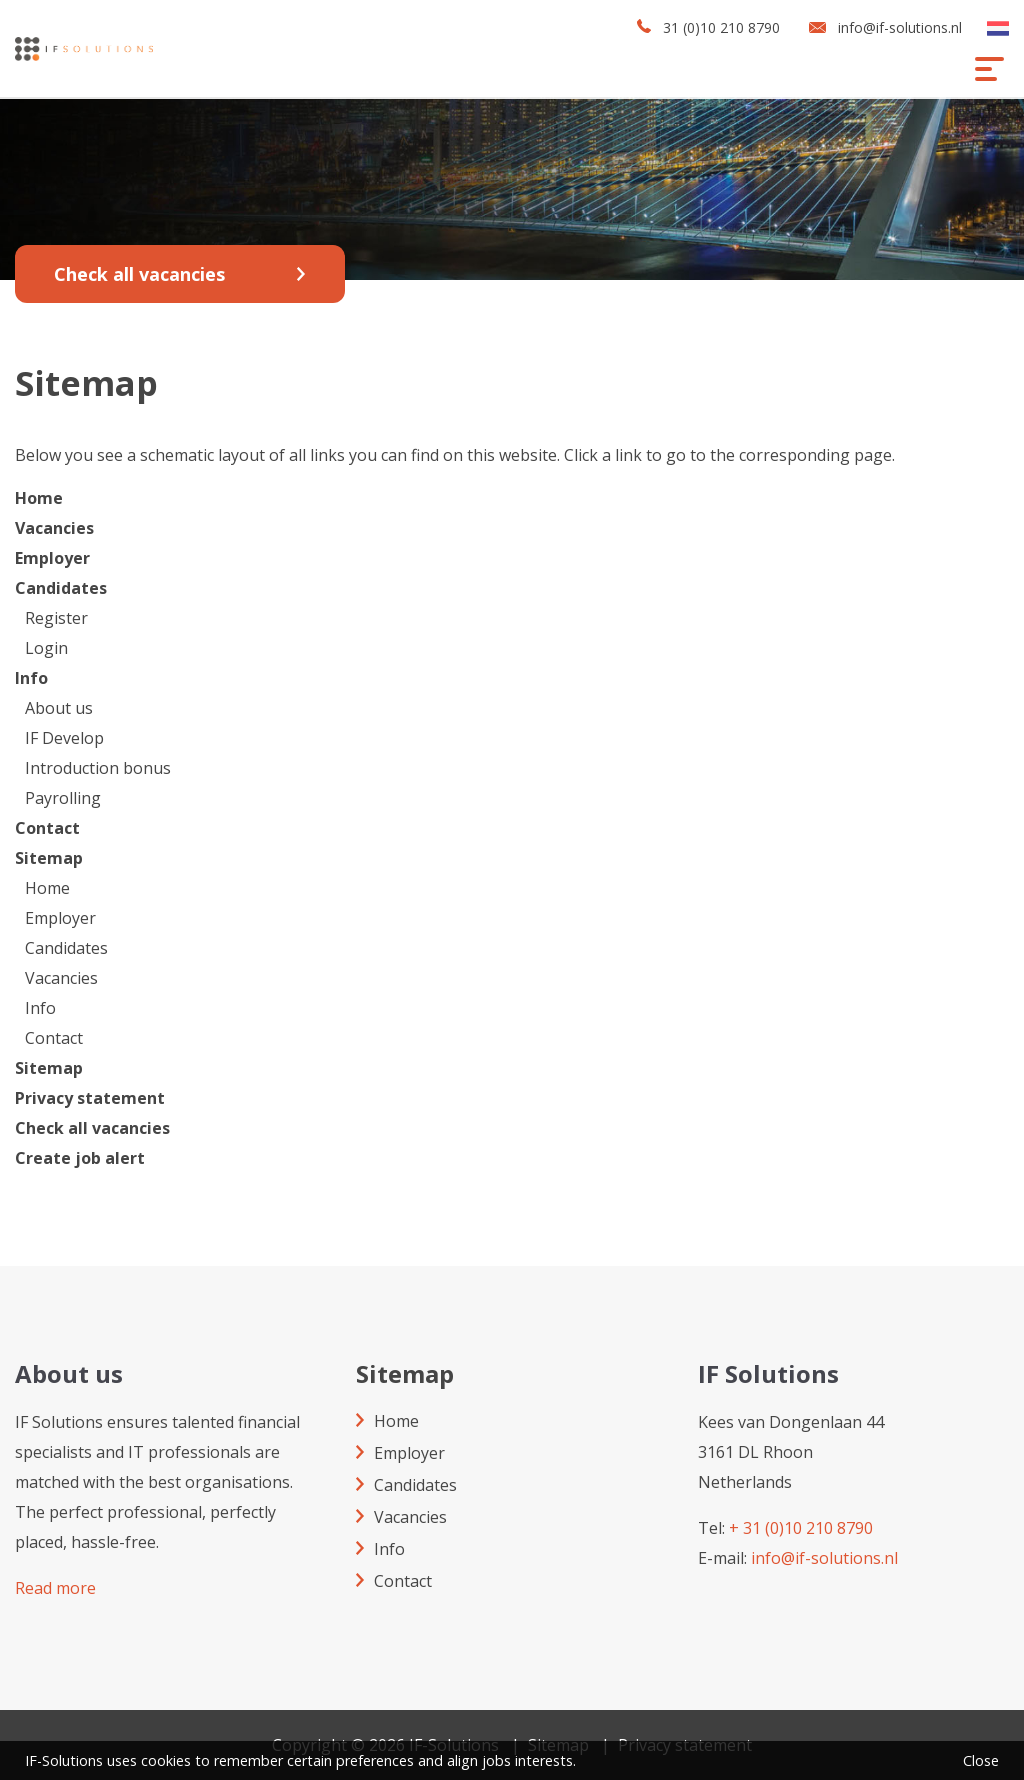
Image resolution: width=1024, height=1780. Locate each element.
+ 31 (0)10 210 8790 (801, 1528)
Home (39, 498)
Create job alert (80, 1158)
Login (46, 648)
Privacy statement (90, 1098)
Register (56, 618)
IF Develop (64, 738)
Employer (52, 558)
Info (31, 678)
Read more (55, 1588)
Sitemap (49, 858)
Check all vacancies (139, 274)
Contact (47, 828)
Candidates (61, 588)
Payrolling (63, 798)
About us (59, 708)
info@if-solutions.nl (900, 27)
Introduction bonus (98, 768)
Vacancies (54, 528)
